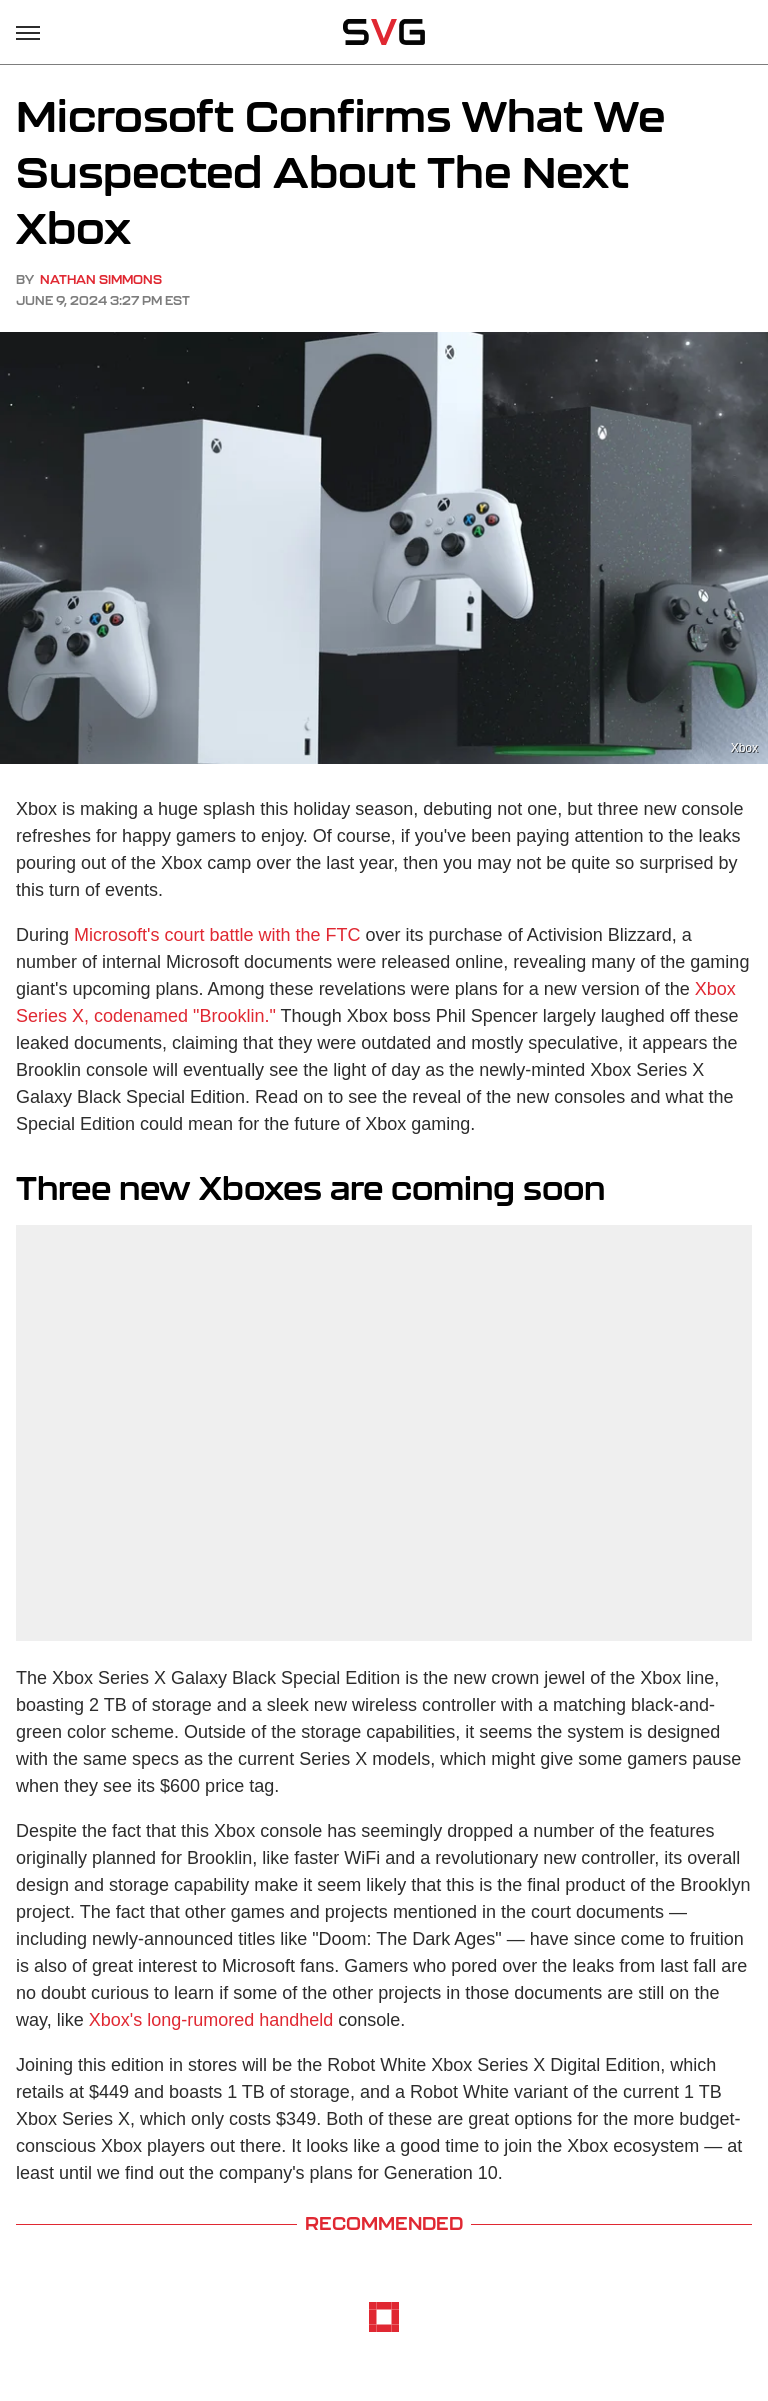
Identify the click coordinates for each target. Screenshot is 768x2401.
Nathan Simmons (101, 279)
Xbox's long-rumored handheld (211, 2020)
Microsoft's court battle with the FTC (217, 935)
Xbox (744, 748)
